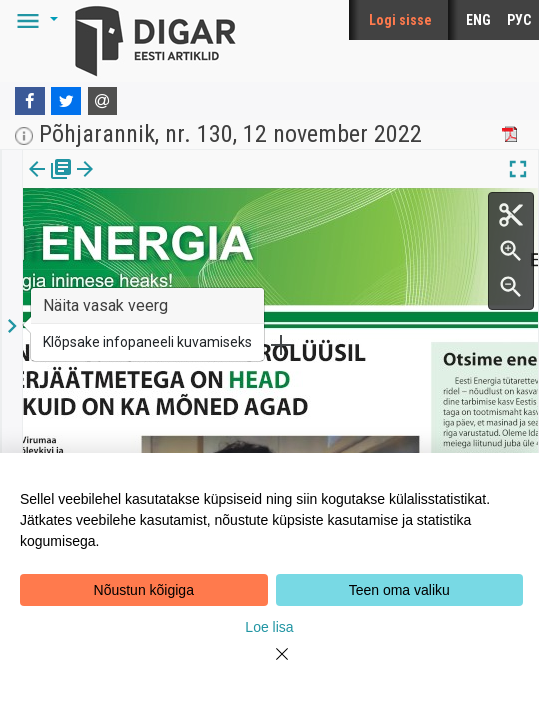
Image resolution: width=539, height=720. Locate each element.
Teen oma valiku (399, 590)
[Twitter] (66, 101)
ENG (478, 20)
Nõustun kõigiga (144, 590)
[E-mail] (103, 101)
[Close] (270, 666)
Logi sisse (400, 20)
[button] (34, 20)
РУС (519, 20)
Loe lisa (269, 627)
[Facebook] (30, 101)
